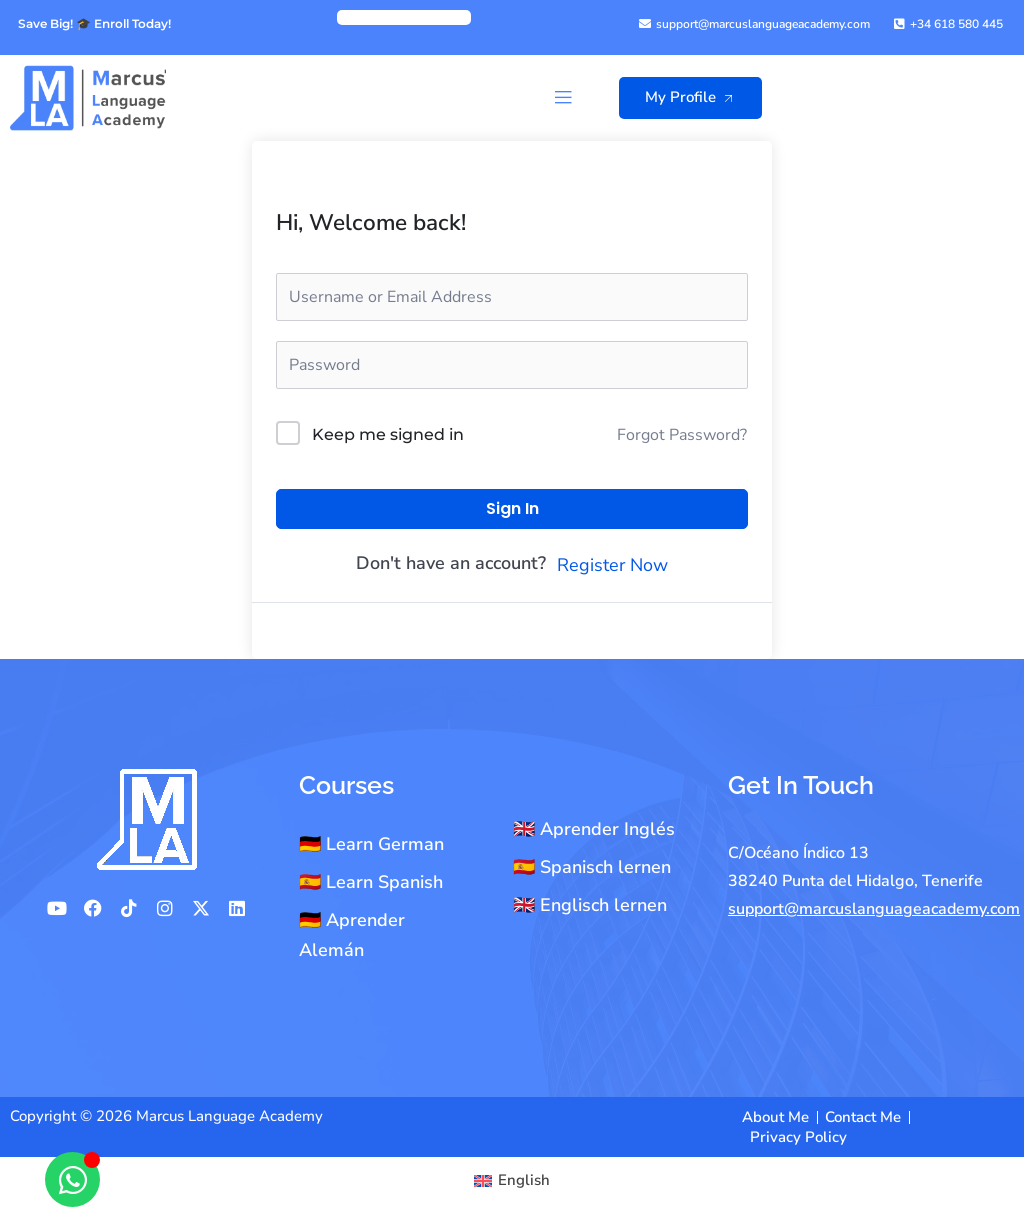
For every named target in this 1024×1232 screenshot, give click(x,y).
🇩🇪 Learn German (371, 844)
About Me (775, 1117)
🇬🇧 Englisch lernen (590, 905)
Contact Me (863, 1117)
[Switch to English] (512, 1180)
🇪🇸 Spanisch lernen (592, 867)
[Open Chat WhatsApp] (72, 1179)
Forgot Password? (682, 435)
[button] (562, 97)
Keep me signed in (388, 434)
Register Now (612, 565)
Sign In (512, 508)
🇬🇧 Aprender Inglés (594, 829)
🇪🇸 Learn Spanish (371, 882)
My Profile (694, 97)
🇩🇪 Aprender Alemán (352, 935)
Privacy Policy (798, 1137)
